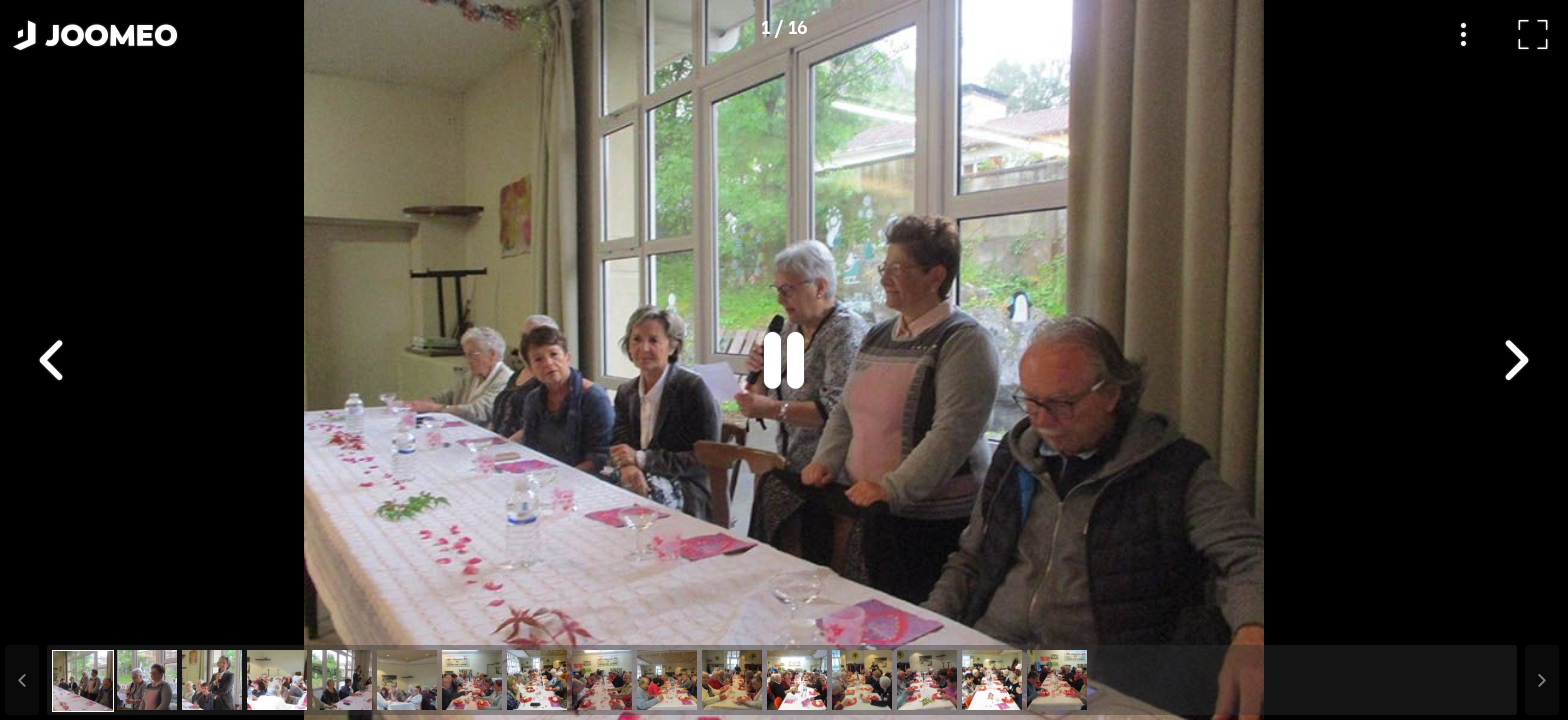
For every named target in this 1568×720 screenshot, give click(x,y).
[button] (53, 617)
